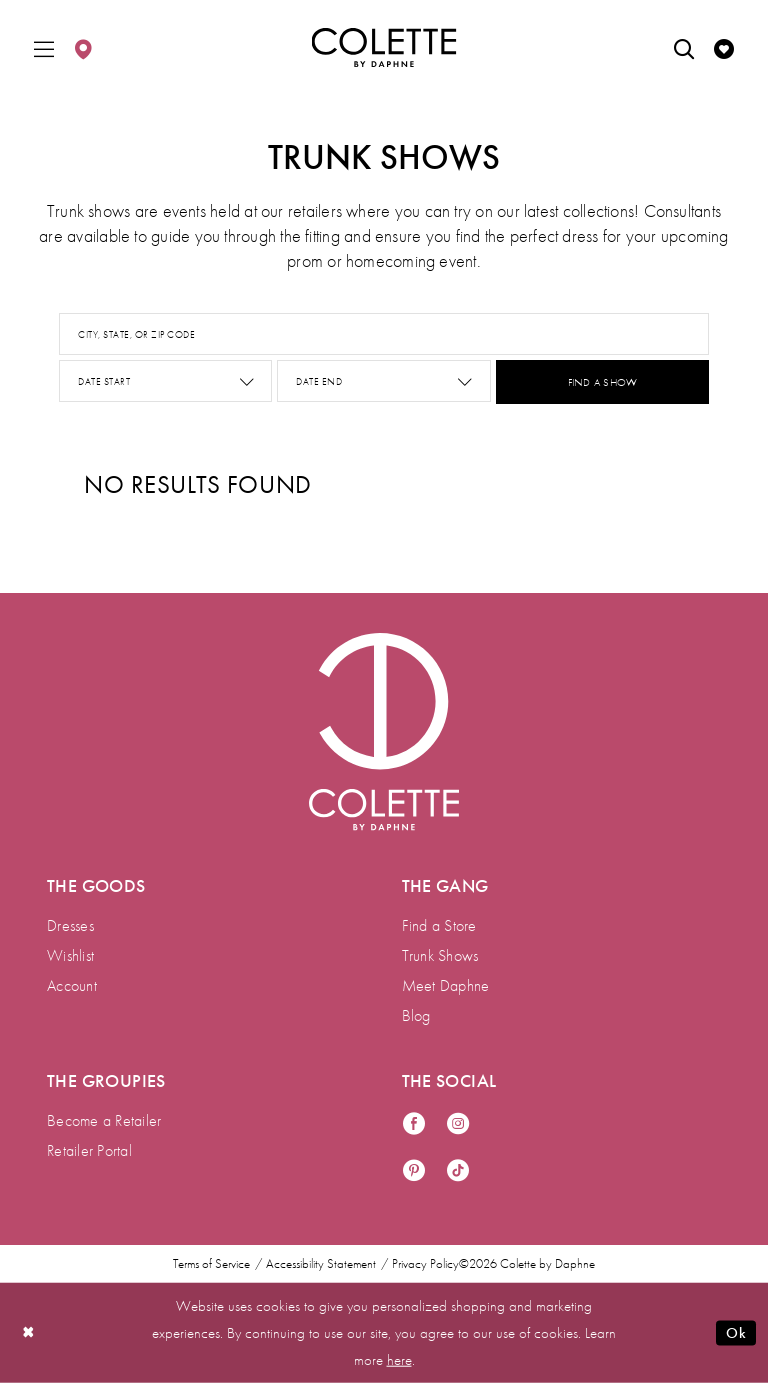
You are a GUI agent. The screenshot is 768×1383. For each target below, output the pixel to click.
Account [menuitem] (72, 985)
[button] (44, 47)
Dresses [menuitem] (70, 925)
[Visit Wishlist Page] (724, 47)
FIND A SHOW (603, 382)
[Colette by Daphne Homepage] (384, 48)
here (399, 1359)
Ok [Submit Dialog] (736, 1333)
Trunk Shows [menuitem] (440, 955)
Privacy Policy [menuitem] (425, 1264)
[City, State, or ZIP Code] (384, 334)
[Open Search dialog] (684, 47)
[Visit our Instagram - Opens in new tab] (458, 1124)
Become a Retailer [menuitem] (104, 1120)
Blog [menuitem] (416, 1015)
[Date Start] (165, 381)
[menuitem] (44, 47)
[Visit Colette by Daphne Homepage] (384, 732)
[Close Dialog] (29, 1332)
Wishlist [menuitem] (70, 955)
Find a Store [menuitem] (439, 925)
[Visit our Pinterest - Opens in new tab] (414, 1171)
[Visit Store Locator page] (83, 47)
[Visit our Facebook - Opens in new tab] (414, 1124)
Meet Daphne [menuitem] (446, 985)
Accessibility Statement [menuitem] (321, 1264)
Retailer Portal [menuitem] (89, 1150)
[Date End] (383, 381)
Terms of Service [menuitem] (211, 1264)
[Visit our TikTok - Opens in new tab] (458, 1171)
